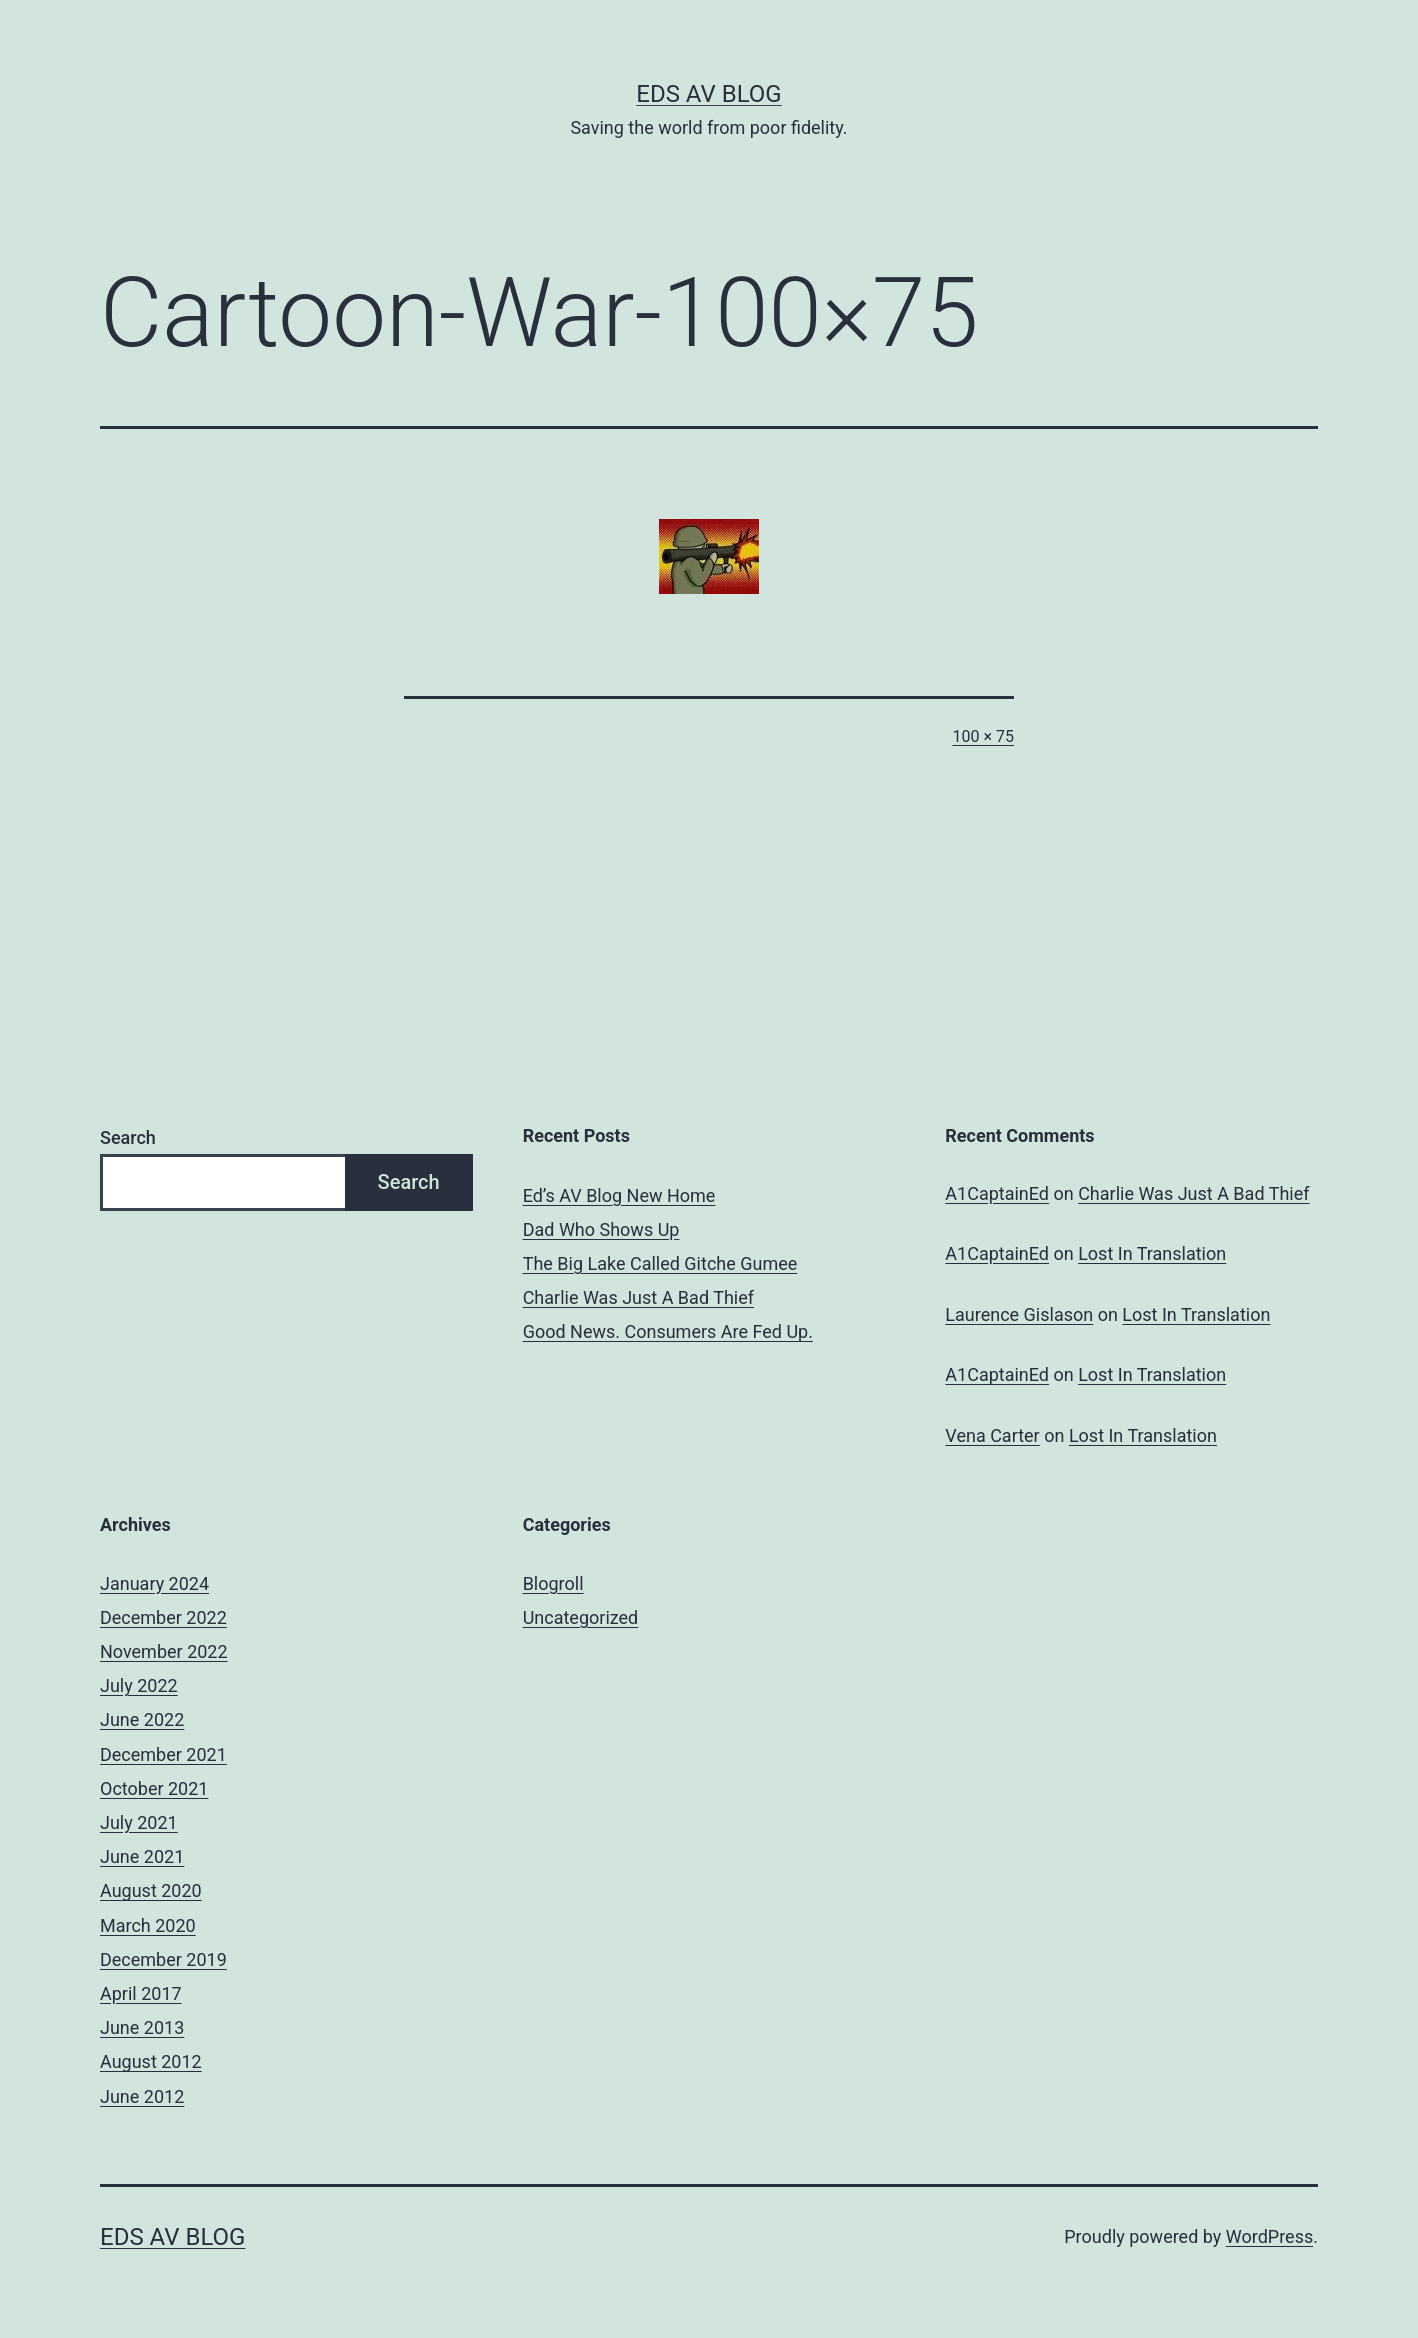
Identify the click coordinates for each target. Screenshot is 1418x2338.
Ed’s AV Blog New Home (619, 1195)
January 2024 (154, 1583)
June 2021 (142, 1856)
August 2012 (151, 2061)
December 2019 (163, 1959)
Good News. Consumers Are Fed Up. (668, 1331)
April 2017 (141, 1993)
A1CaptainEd (997, 1193)
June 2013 (142, 2027)
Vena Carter (992, 1435)
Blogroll (553, 1583)
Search (128, 1137)
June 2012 (142, 2096)
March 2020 (148, 1925)
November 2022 (164, 1651)
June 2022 (142, 1719)
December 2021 (163, 1754)
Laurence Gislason (1019, 1314)
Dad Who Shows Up (601, 1229)
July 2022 (139, 1685)
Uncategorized (581, 1617)
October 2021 (154, 1788)
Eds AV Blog (708, 94)
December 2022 (163, 1617)
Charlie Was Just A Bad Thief (638, 1297)
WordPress (1269, 2236)
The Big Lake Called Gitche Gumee (660, 1263)
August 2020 (151, 1890)
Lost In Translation (1152, 1253)
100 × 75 (983, 736)
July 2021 (139, 1822)
